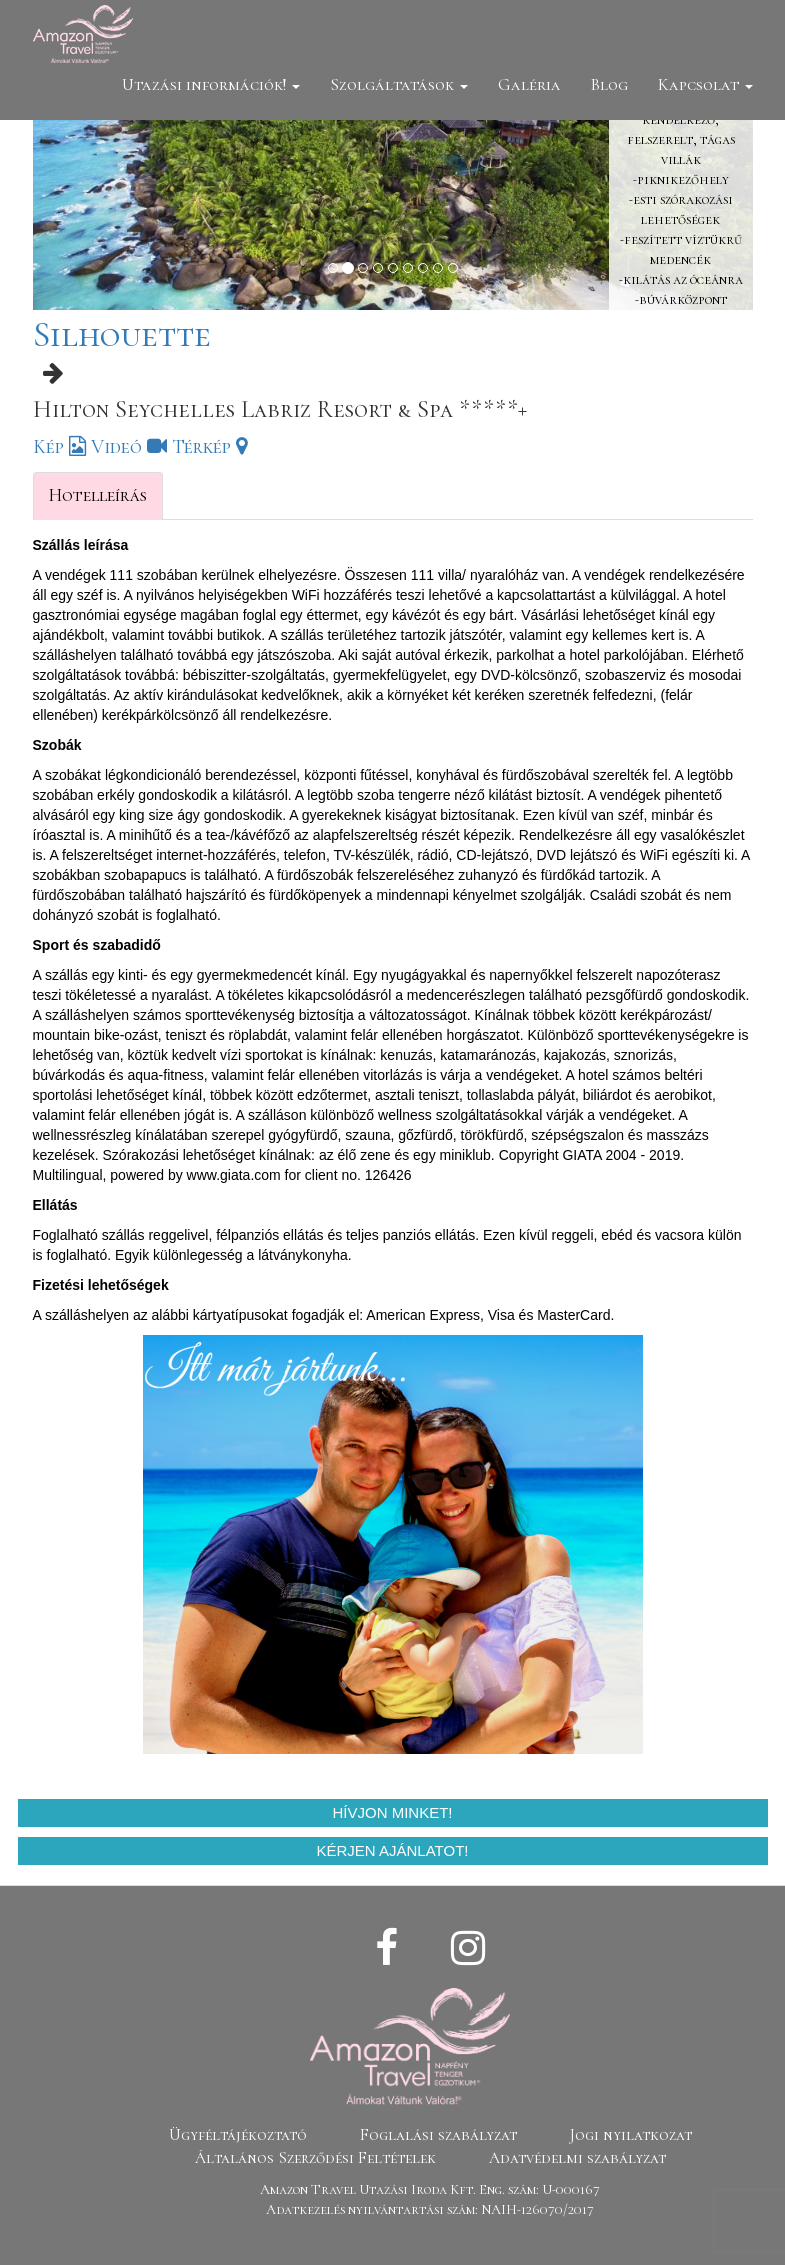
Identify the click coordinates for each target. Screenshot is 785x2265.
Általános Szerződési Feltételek (315, 2158)
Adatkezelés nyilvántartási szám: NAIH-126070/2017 (430, 2209)
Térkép (209, 447)
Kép (59, 447)
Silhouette (122, 334)
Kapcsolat (705, 84)
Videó (129, 447)
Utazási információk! (211, 84)
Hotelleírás (98, 495)
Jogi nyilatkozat (631, 2135)
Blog (609, 84)
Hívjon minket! (392, 1812)
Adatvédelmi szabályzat (577, 2158)
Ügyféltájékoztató (238, 2135)
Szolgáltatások (399, 84)
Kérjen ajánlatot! (393, 1850)
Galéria (529, 84)
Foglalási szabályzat (438, 2135)
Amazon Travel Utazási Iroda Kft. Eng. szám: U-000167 (430, 2189)
